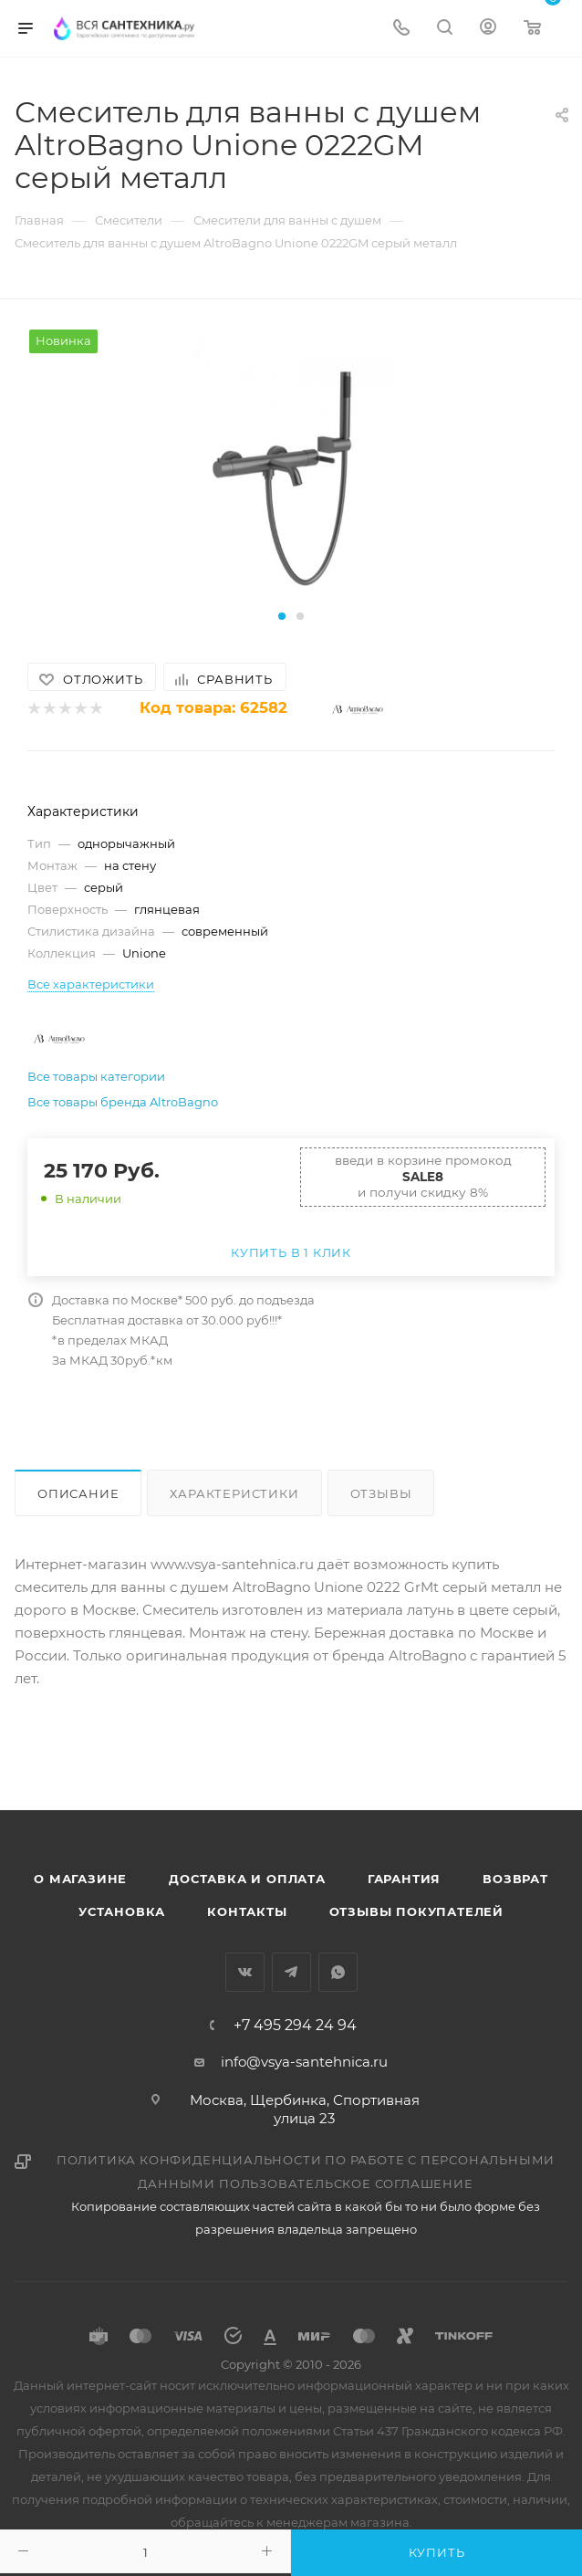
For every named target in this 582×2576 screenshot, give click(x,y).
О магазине (80, 1878)
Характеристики (234, 1493)
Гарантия (404, 1878)
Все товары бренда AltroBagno (122, 1101)
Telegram (291, 1972)
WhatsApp (338, 1972)
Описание (78, 1493)
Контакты (246, 1911)
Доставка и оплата (247, 1878)
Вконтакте (245, 1972)
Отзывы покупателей (416, 1911)
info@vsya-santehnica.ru (304, 2061)
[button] (282, 616)
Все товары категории (96, 1076)
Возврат (515, 1878)
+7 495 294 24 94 (295, 2025)
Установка (121, 1911)
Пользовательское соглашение (346, 2183)
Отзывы (381, 1493)
